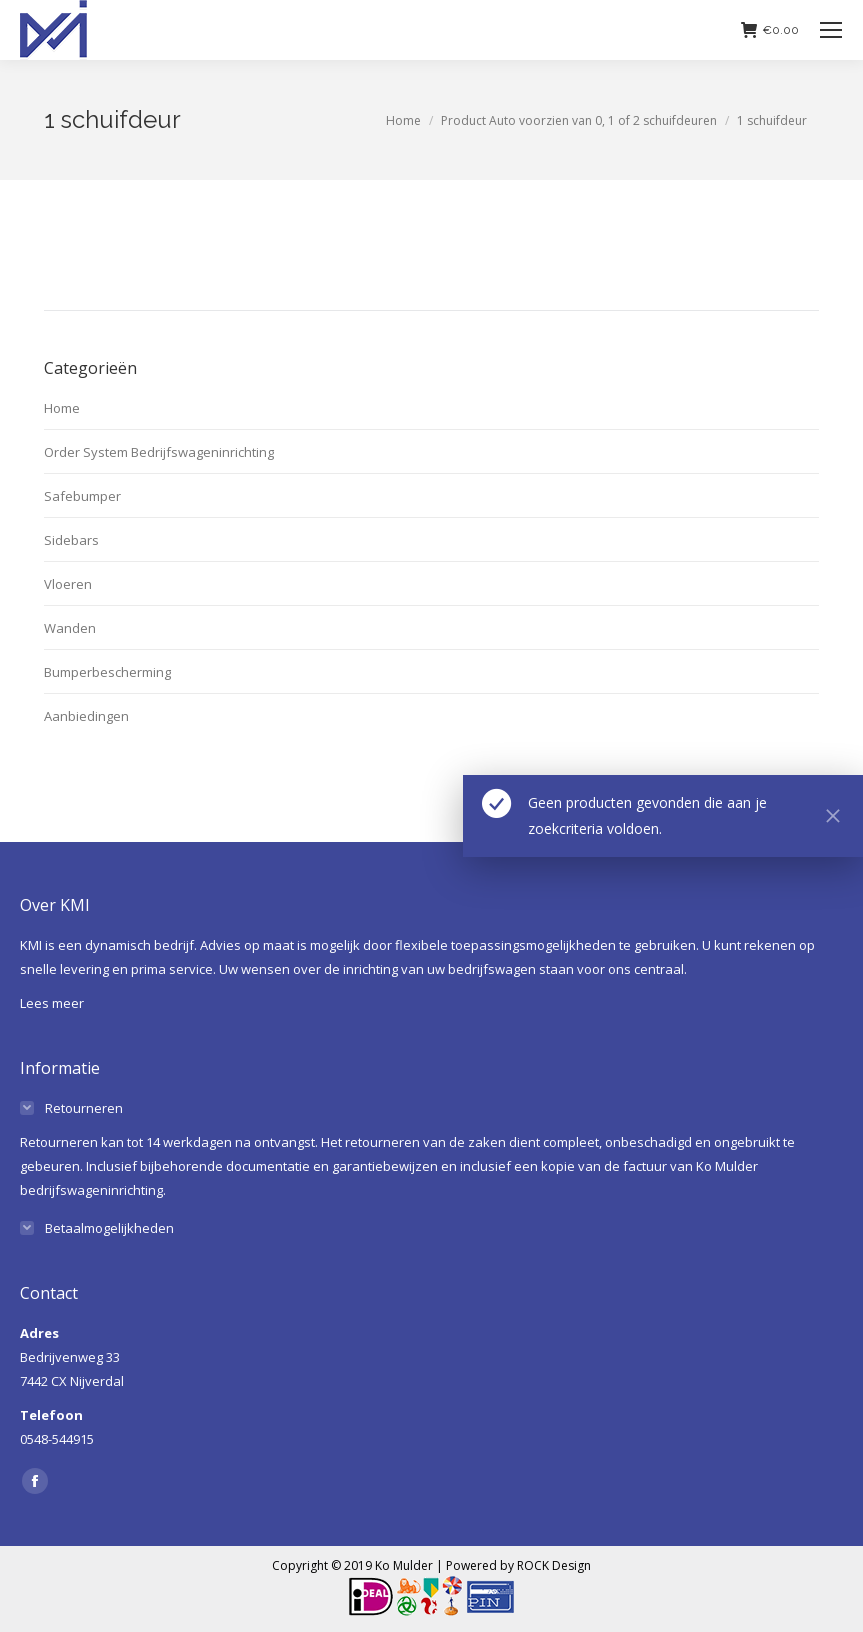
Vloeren (68, 584)
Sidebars (71, 540)
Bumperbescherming (107, 672)
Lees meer (52, 1003)
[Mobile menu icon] (831, 30)
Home (62, 408)
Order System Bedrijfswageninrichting (159, 452)
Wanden (70, 628)
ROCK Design (554, 1565)
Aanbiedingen (86, 716)
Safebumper (82, 496)
